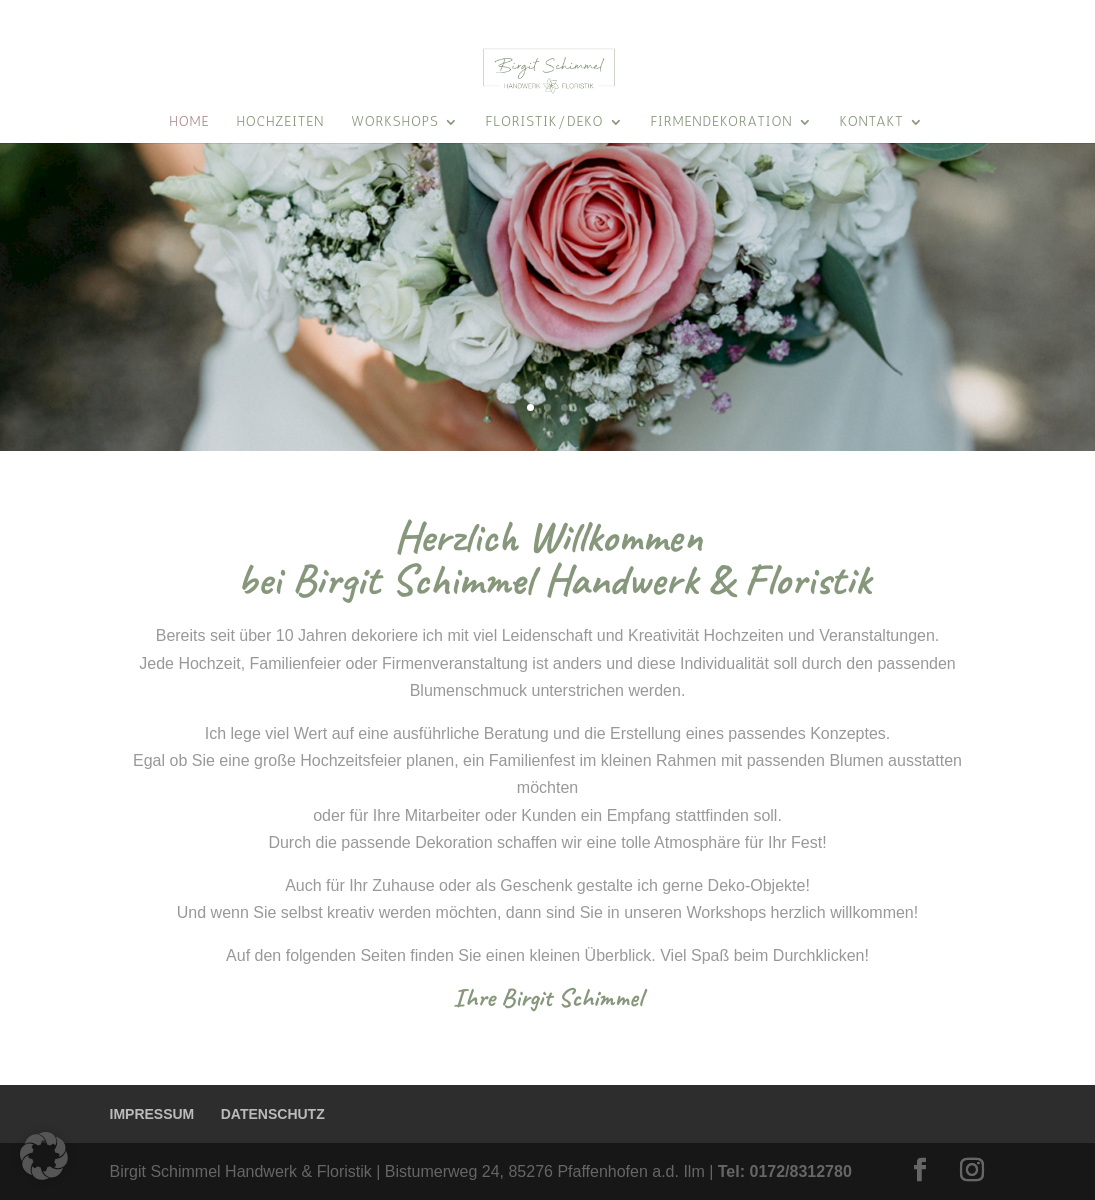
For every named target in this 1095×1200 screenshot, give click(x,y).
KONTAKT (950, 15)
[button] (44, 1156)
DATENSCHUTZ (273, 1114)
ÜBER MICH (1031, 15)
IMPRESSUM (152, 1114)
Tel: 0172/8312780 (785, 1171)
